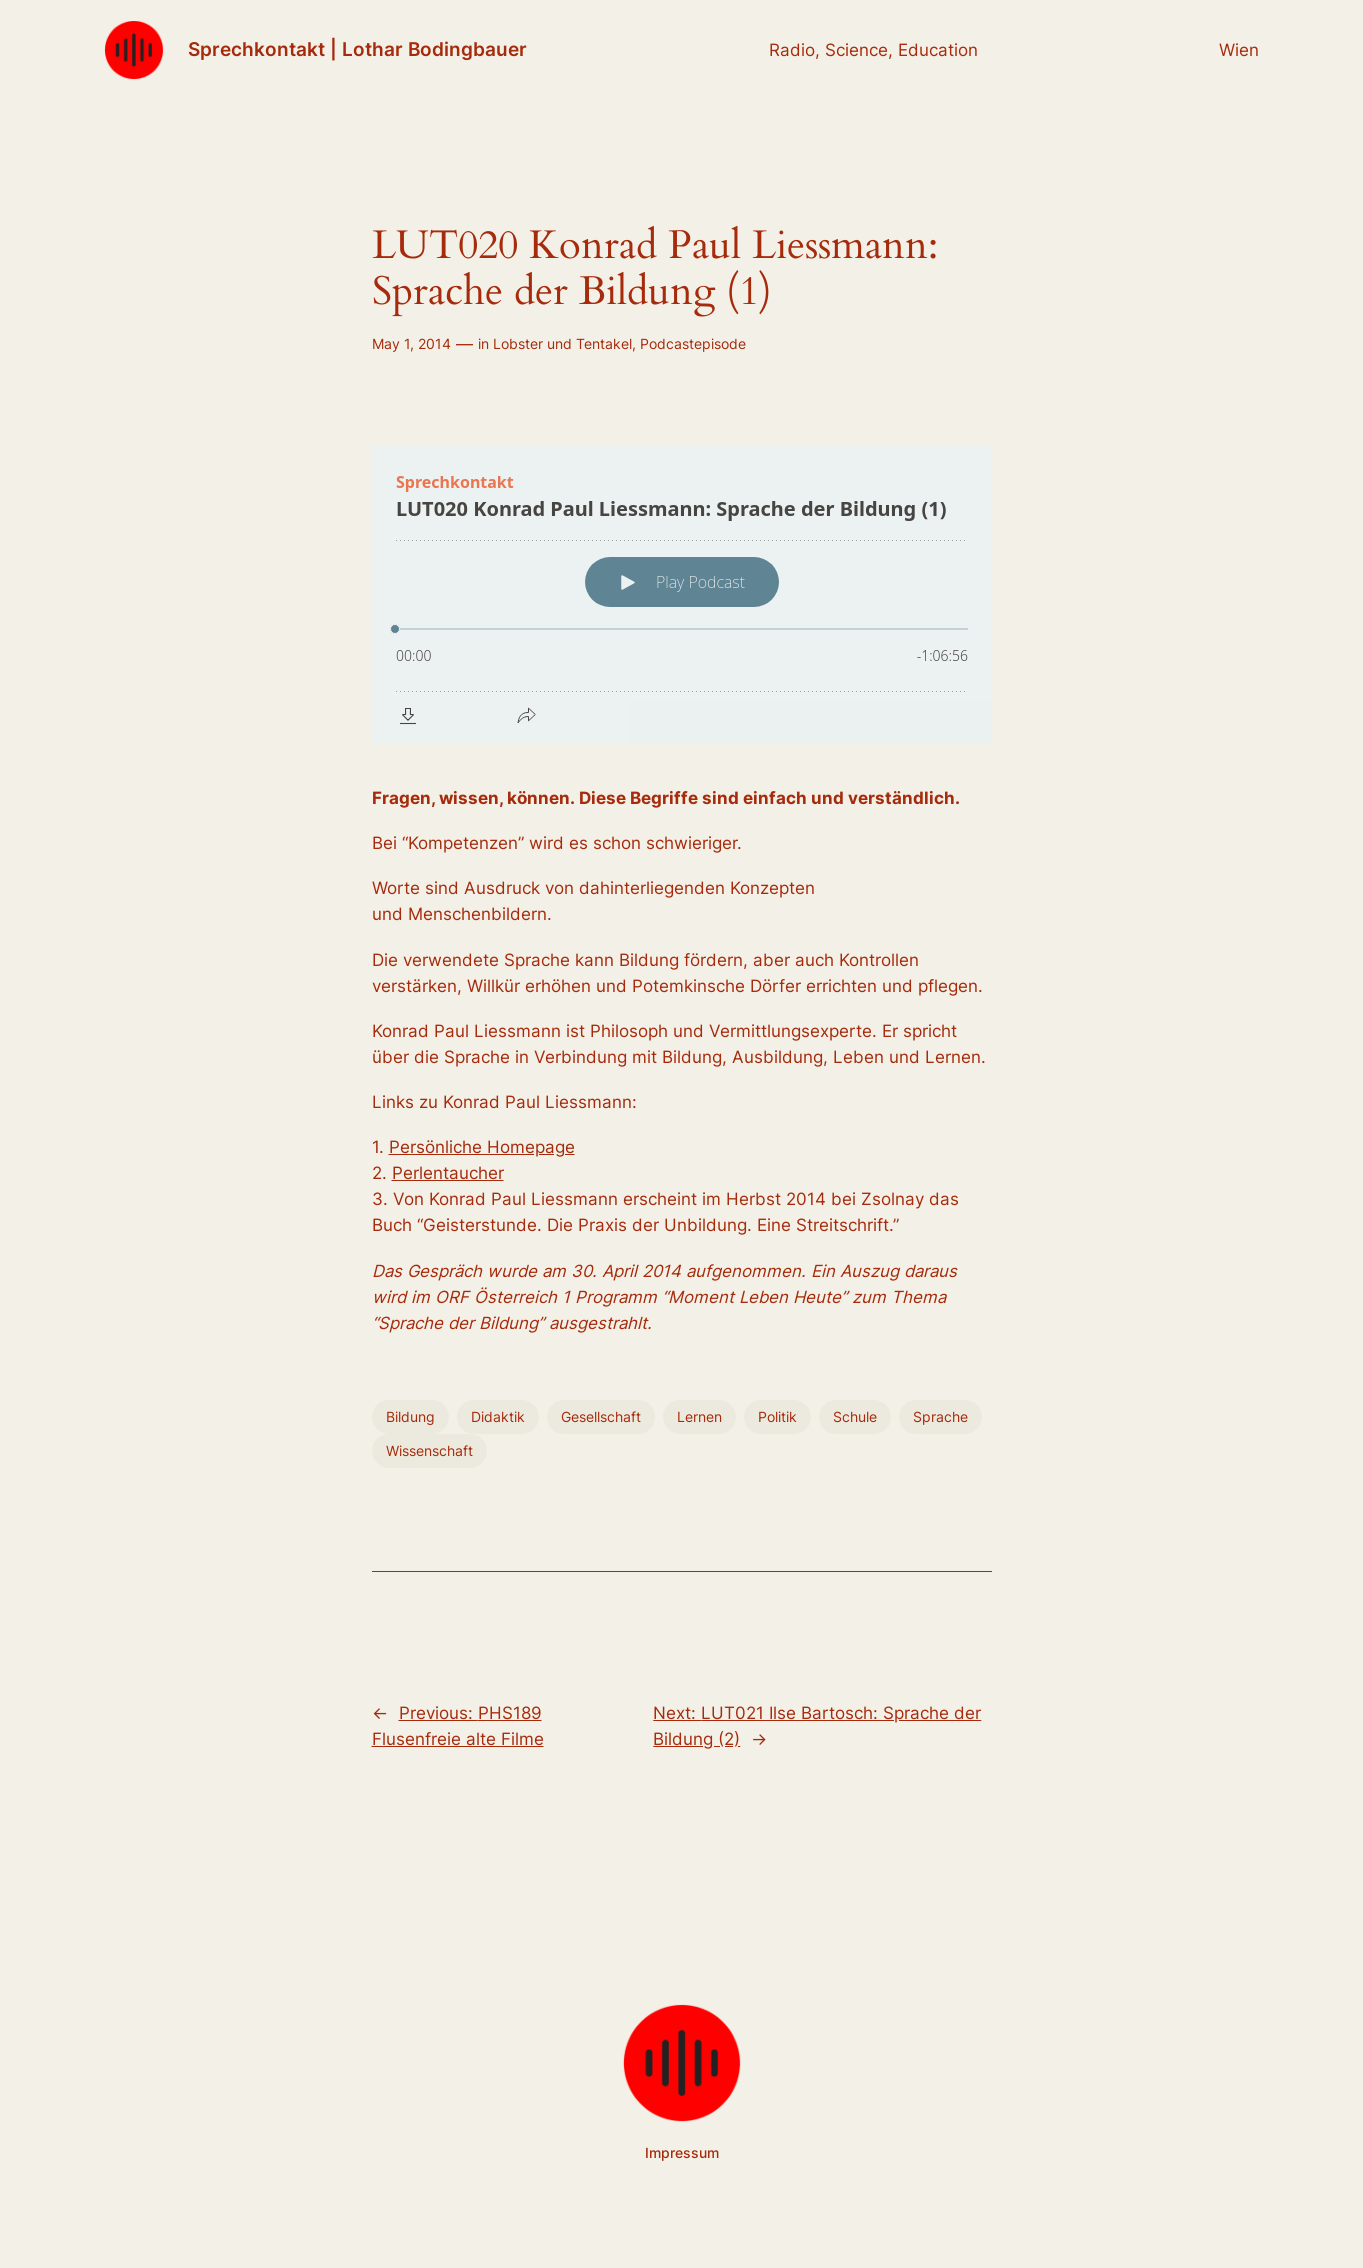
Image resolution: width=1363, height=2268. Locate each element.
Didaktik (498, 1416)
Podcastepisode (693, 343)
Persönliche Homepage (482, 1147)
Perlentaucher (448, 1173)
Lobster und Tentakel (562, 343)
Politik (777, 1416)
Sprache (940, 1416)
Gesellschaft (601, 1416)
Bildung (410, 1416)
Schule (855, 1416)
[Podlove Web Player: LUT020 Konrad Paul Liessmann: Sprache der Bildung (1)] (682, 595)
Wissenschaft (429, 1450)
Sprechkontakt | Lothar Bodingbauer (357, 49)
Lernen (699, 1416)
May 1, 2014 (411, 343)
